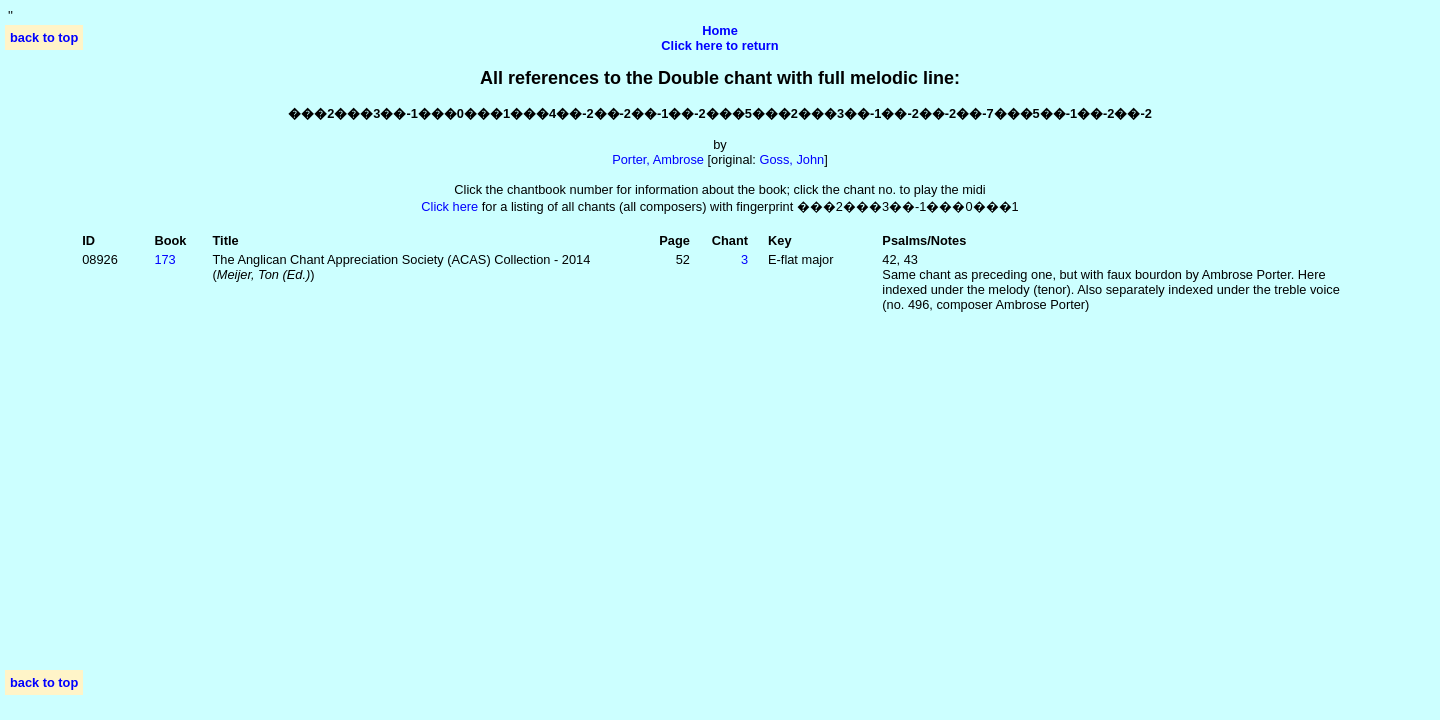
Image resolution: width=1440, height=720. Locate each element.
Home (720, 30)
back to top (44, 37)
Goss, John (791, 159)
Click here (449, 206)
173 (164, 259)
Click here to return (719, 45)
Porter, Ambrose (658, 159)
